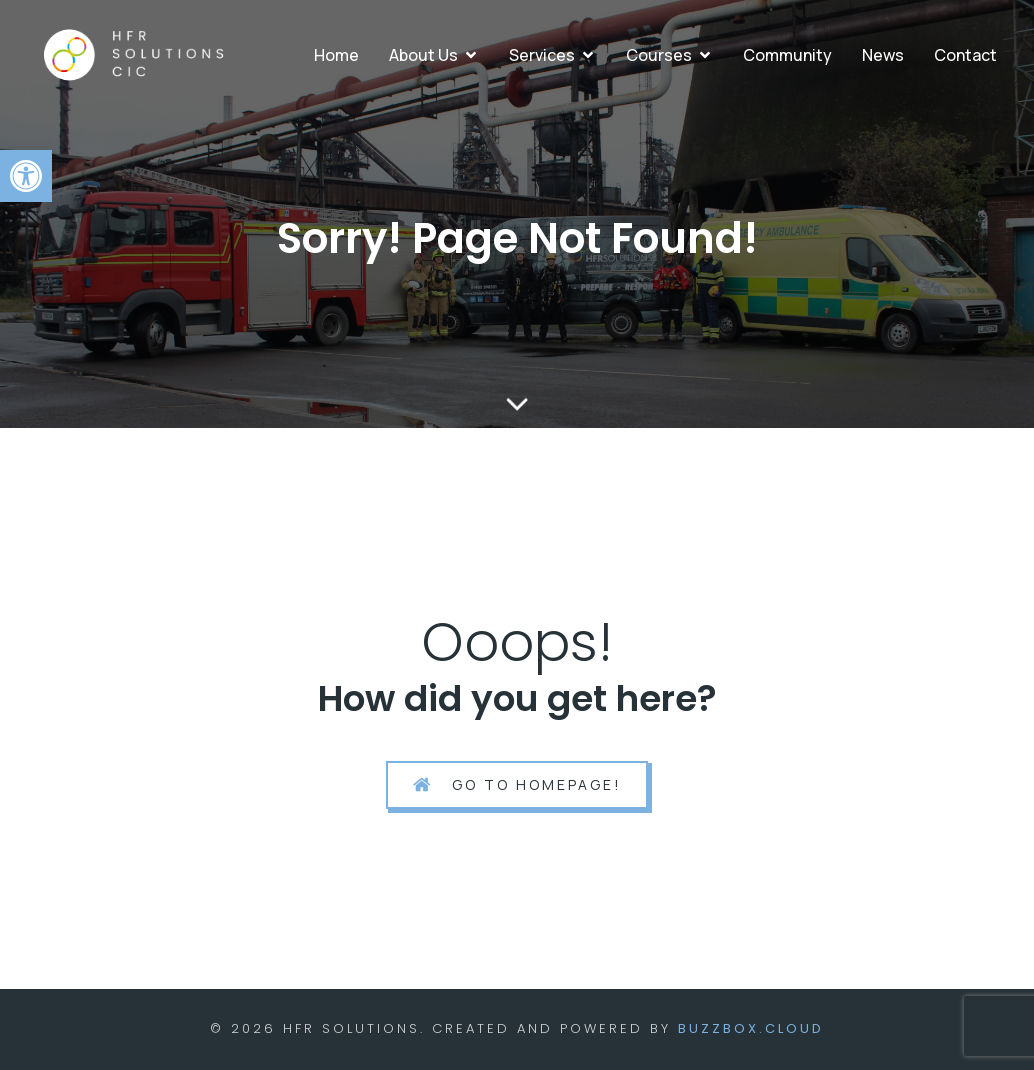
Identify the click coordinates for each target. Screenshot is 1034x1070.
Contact (965, 55)
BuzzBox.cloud (751, 1028)
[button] (26, 176)
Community (787, 55)
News (883, 55)
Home (336, 55)
